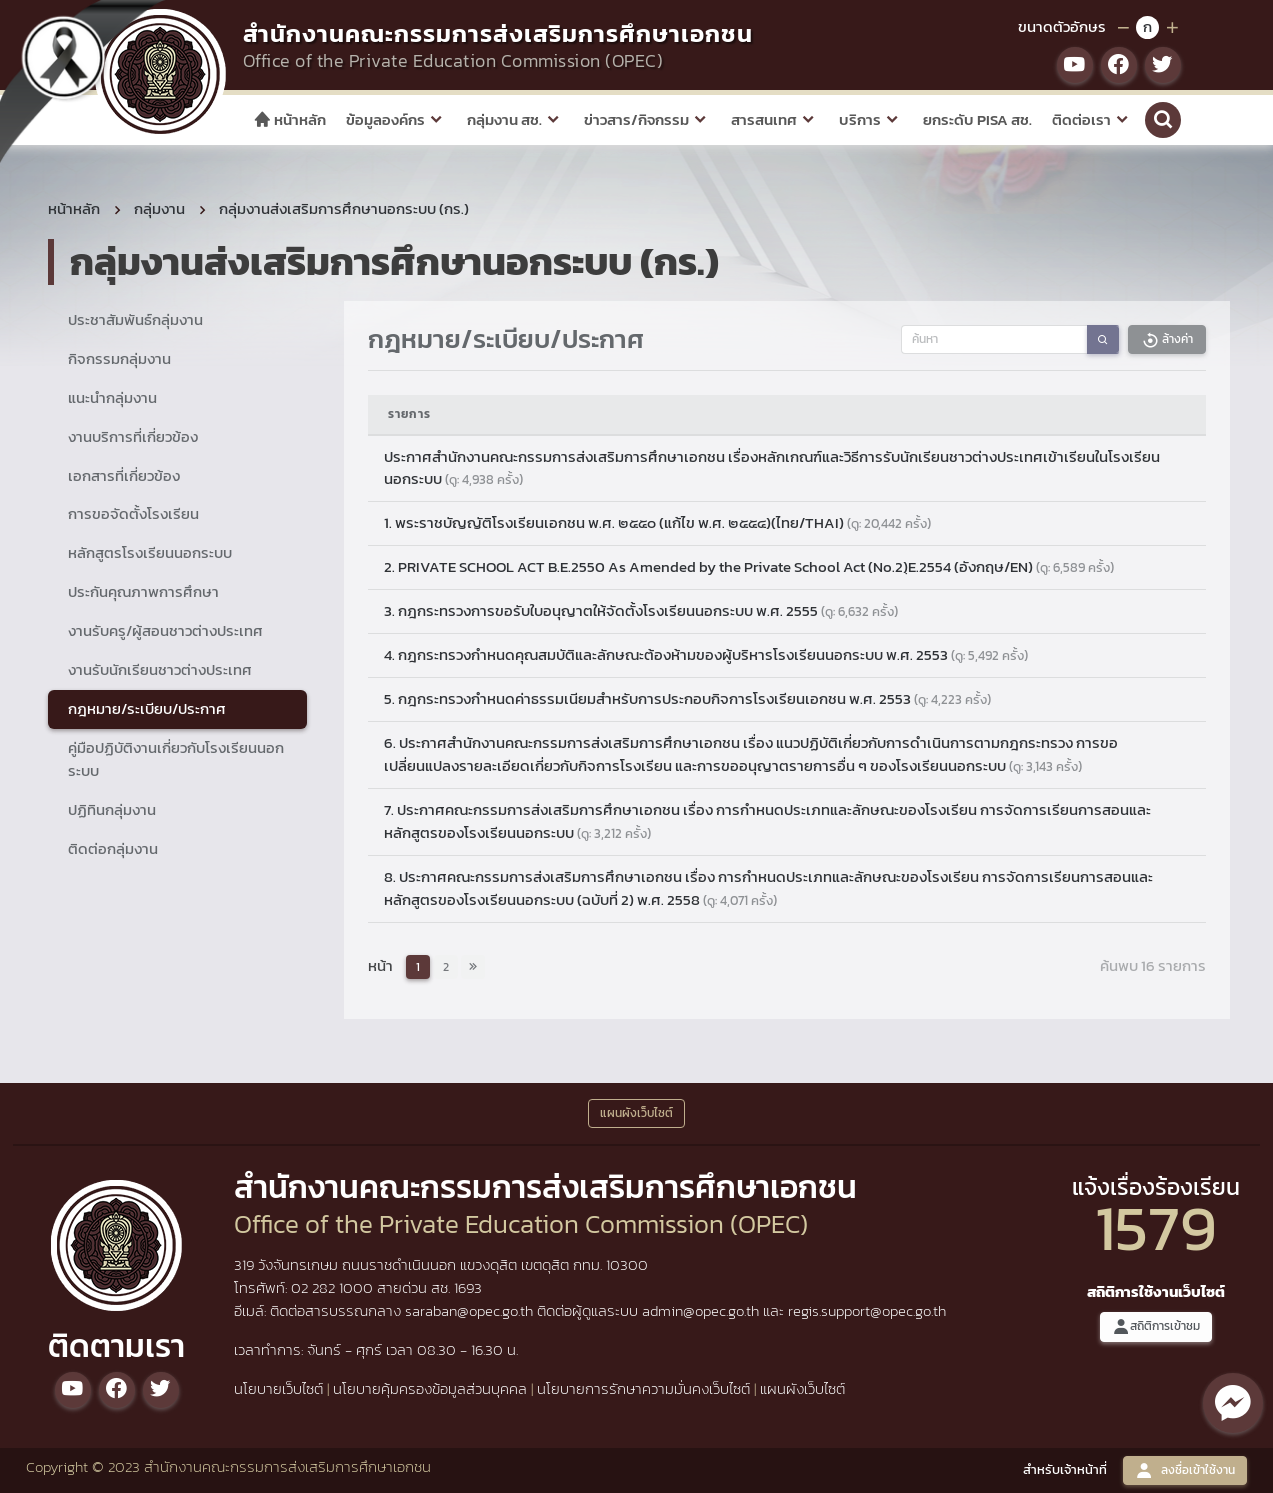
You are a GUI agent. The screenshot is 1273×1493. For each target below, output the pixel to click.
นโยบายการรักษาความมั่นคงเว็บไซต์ (643, 1388)
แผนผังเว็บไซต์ (802, 1388)
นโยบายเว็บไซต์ (278, 1388)
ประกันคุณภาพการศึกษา (143, 591)
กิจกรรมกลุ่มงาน (119, 358)
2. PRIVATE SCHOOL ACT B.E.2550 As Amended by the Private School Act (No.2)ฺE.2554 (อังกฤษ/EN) (749, 566)
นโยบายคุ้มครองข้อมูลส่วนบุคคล (430, 1388)
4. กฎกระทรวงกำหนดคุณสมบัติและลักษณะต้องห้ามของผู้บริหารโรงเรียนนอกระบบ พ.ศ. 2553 (706, 654)
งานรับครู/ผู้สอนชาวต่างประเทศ (165, 630)
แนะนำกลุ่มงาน (112, 397)
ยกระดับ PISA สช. (977, 119)
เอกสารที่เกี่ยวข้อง (124, 475)
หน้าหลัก (289, 119)
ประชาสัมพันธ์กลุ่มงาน (135, 319)
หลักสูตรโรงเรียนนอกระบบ (150, 552)
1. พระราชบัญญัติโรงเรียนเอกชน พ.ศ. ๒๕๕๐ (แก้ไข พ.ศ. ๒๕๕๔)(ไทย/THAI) (657, 522)
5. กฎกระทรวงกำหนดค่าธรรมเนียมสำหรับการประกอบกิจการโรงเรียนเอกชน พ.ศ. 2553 (687, 698)
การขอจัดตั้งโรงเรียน (133, 513)
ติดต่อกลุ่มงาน (113, 848)
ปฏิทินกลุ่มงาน (112, 809)
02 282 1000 (334, 1287)
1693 (468, 1287)
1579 (1156, 1227)
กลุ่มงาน (159, 208)
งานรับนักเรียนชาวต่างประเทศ (160, 669)
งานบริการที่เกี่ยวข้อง (133, 436)
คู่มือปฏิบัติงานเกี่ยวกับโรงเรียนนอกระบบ (176, 759)
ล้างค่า (1167, 339)
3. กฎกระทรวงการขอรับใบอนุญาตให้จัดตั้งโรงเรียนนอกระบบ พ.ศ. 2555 (641, 610)
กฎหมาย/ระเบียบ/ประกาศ (147, 708)
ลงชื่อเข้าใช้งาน (1185, 1470)
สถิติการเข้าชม (1156, 1326)
